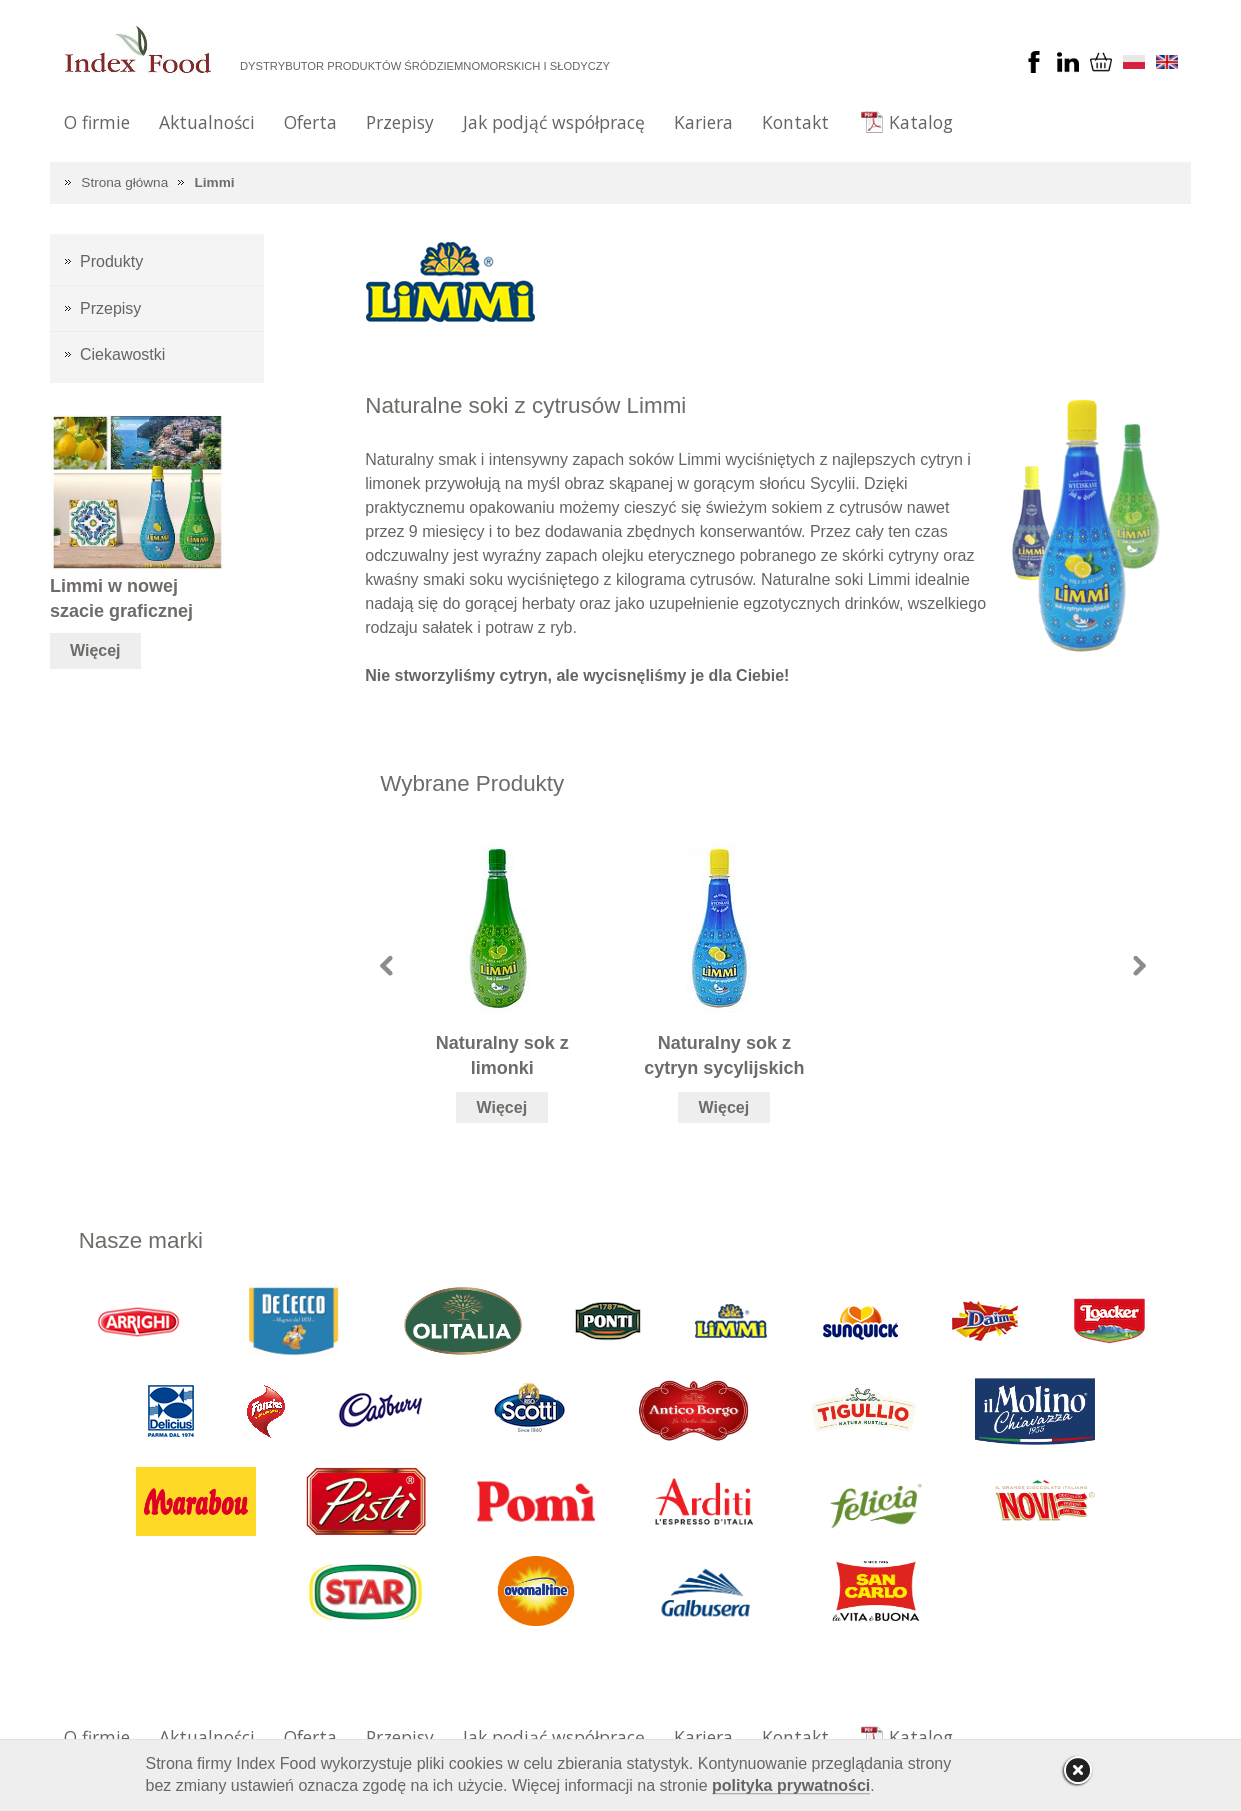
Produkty (111, 261)
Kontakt (795, 122)
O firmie (97, 122)
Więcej (502, 1107)
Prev (386, 965)
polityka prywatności (791, 1785)
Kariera (703, 122)
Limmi (215, 182)
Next (1139, 965)
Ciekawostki (122, 354)
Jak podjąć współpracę (554, 122)
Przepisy (400, 122)
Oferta (310, 122)
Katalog (921, 122)
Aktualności (207, 122)
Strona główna (124, 182)
